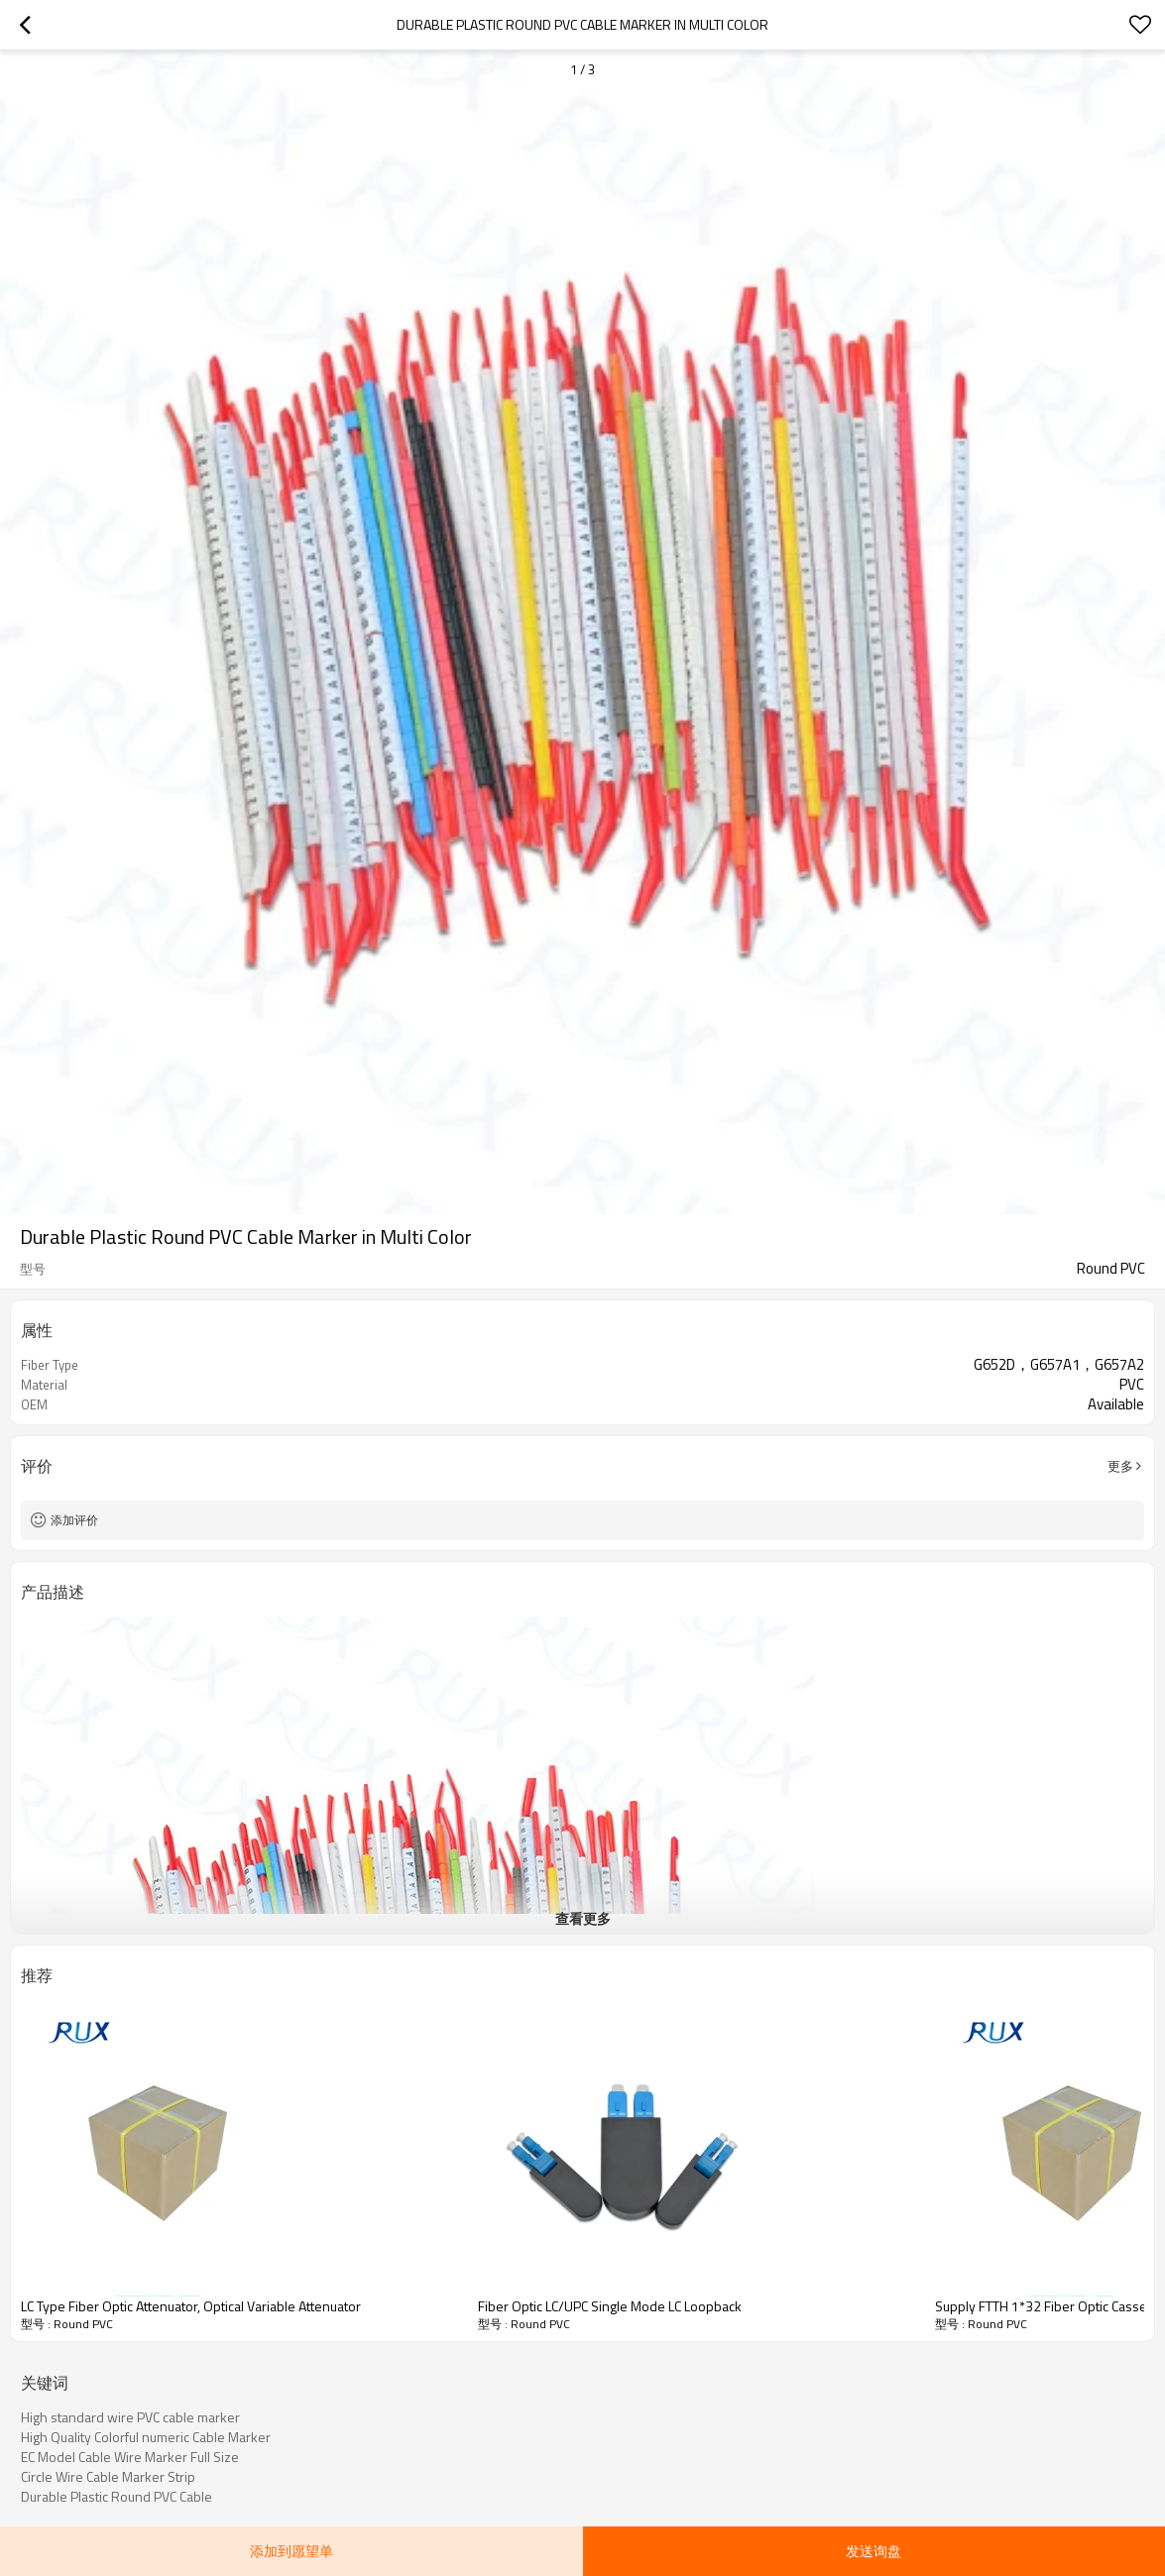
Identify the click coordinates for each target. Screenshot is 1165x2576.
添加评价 (74, 1520)
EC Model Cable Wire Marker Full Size (130, 2457)
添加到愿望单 (291, 2550)
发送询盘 (873, 2550)
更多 (1120, 1466)
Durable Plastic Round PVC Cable (116, 2497)
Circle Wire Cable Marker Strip (108, 2477)
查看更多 (583, 1918)
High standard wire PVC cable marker (130, 2417)
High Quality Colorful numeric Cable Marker (146, 2437)
